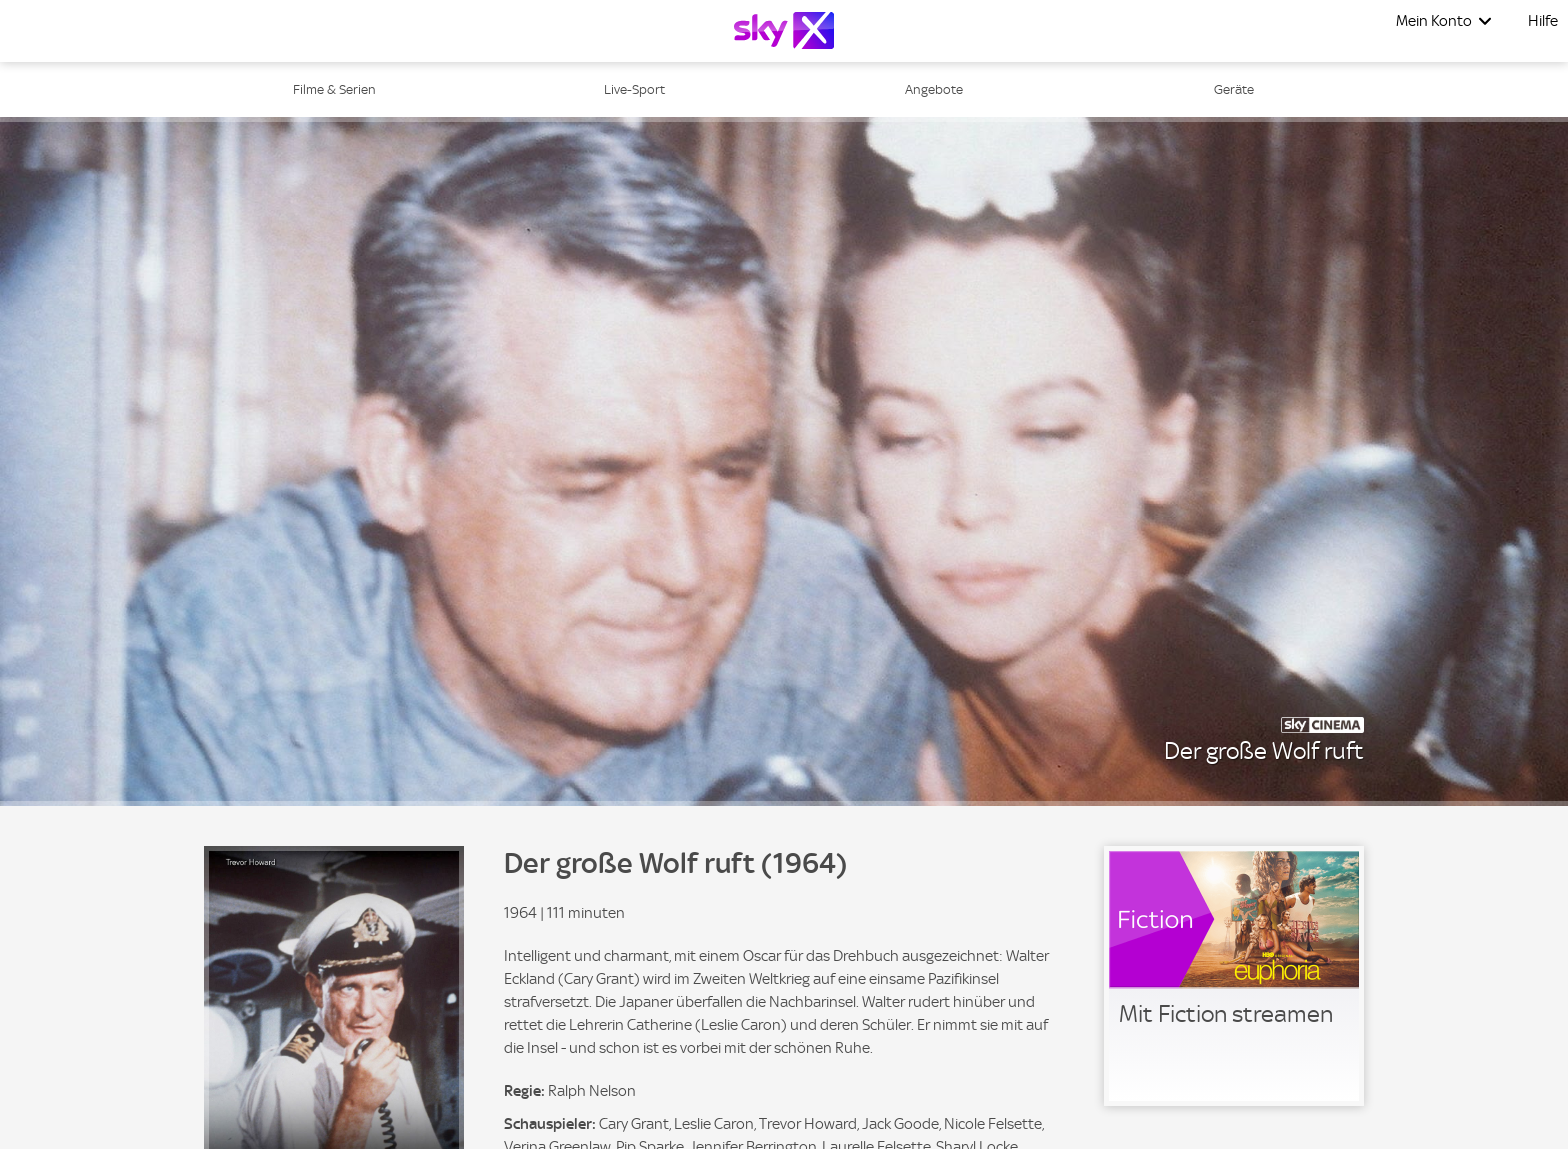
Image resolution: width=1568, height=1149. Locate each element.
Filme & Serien (334, 89)
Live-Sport (634, 89)
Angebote (934, 89)
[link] (1234, 976)
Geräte (1234, 89)
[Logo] (784, 30)
